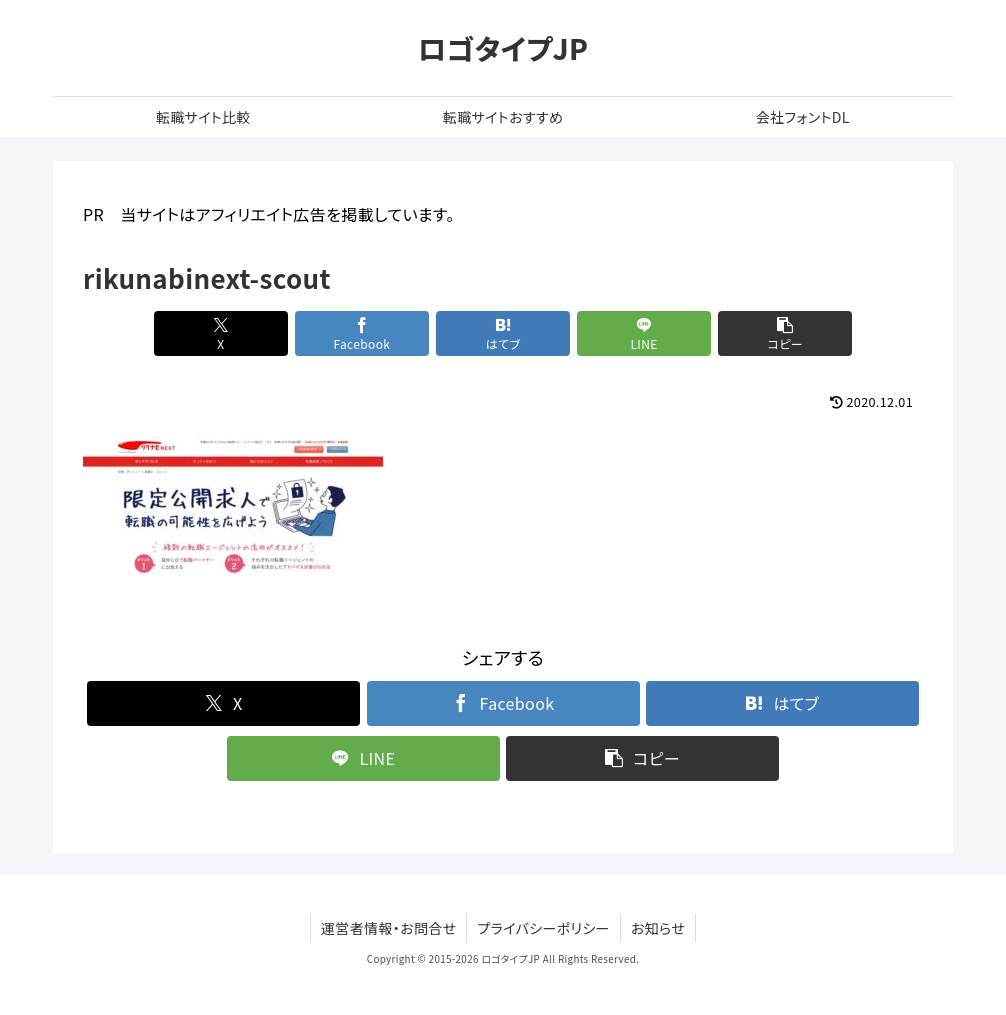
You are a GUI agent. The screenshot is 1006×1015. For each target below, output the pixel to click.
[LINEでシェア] (644, 333)
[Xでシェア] (221, 333)
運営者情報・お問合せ (389, 928)
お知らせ (658, 928)
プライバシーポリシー (543, 928)
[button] (785, 333)
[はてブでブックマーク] (503, 333)
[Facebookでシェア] (362, 333)
